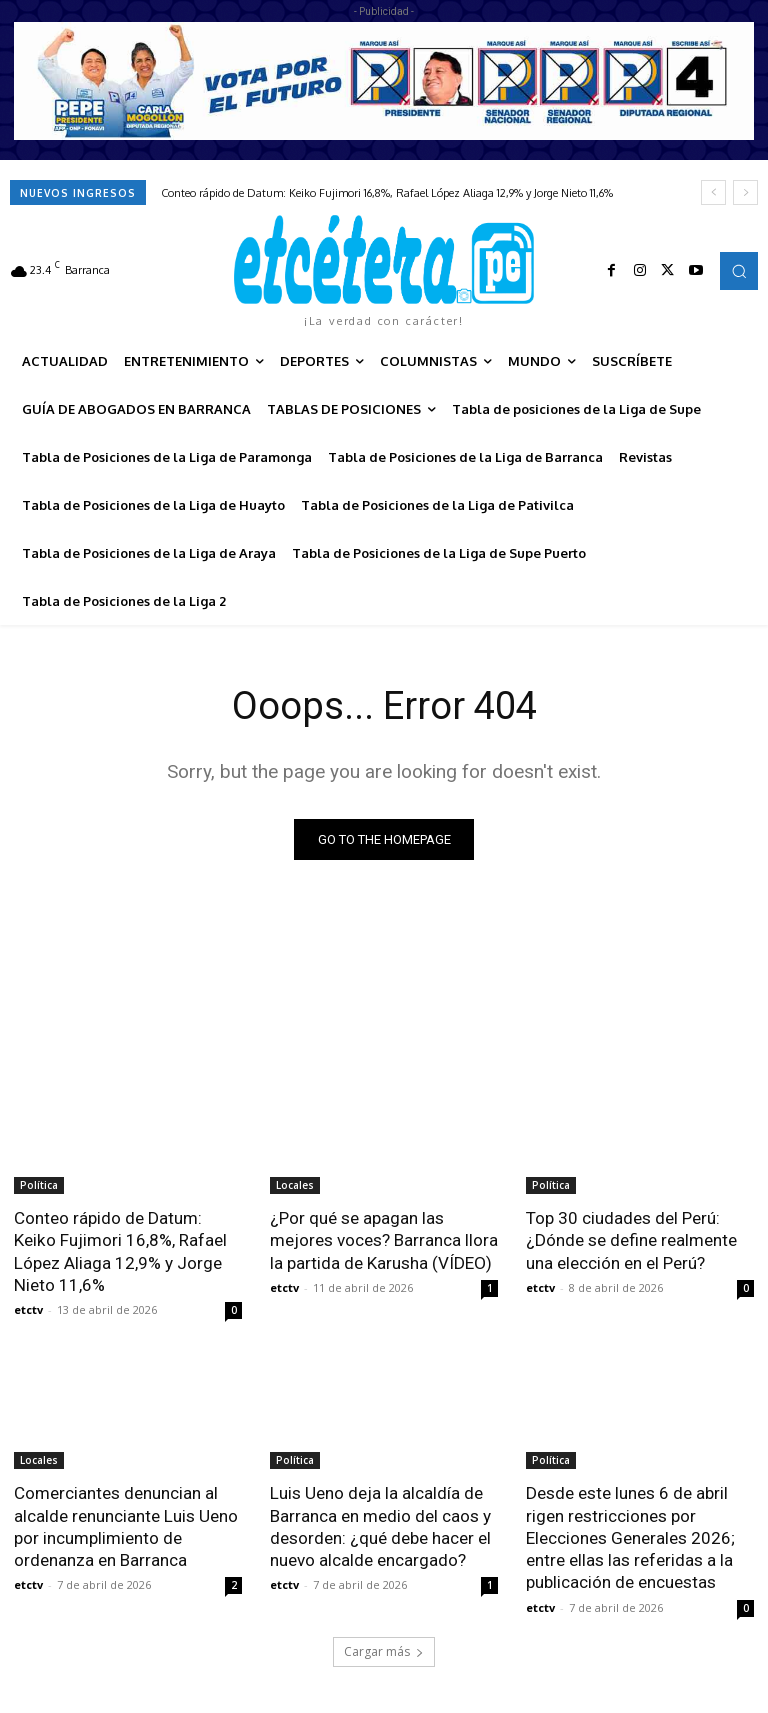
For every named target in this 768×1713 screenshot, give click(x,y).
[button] (739, 271)
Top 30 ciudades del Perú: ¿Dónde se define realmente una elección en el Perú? (631, 1240)
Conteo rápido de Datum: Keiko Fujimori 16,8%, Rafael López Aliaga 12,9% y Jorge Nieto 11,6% (387, 193)
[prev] (713, 192)
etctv (28, 1309)
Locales (295, 1185)
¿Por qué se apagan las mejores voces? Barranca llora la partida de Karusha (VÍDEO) (384, 1240)
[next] (745, 192)
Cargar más (384, 1649)
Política (39, 1185)
